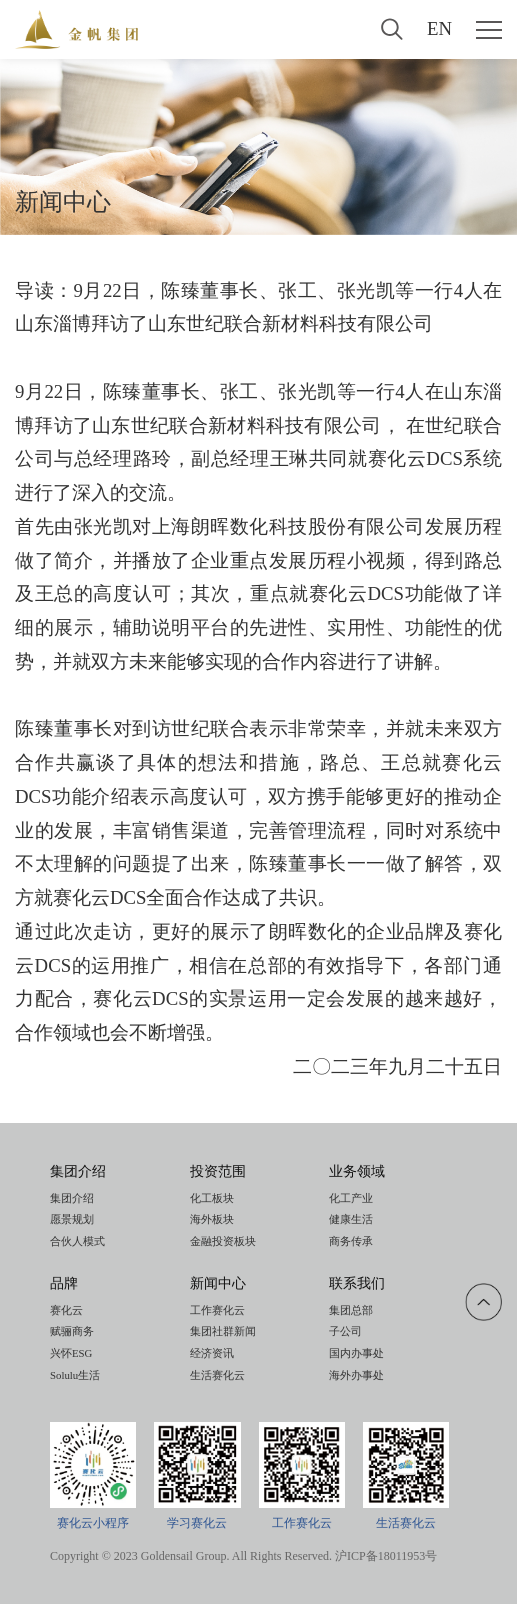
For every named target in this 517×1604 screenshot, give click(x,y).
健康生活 (351, 1219)
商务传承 (351, 1241)
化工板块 (212, 1198)
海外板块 (212, 1219)
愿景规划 (72, 1219)
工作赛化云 (217, 1310)
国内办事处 (356, 1353)
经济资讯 (212, 1353)
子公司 (345, 1331)
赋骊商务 (72, 1331)
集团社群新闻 (223, 1331)
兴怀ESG (71, 1353)
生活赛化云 (217, 1375)
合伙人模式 (77, 1241)
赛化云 (66, 1310)
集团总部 (351, 1310)
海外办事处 (356, 1375)
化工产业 (351, 1198)
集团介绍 (72, 1198)
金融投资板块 (223, 1241)
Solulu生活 (75, 1375)
